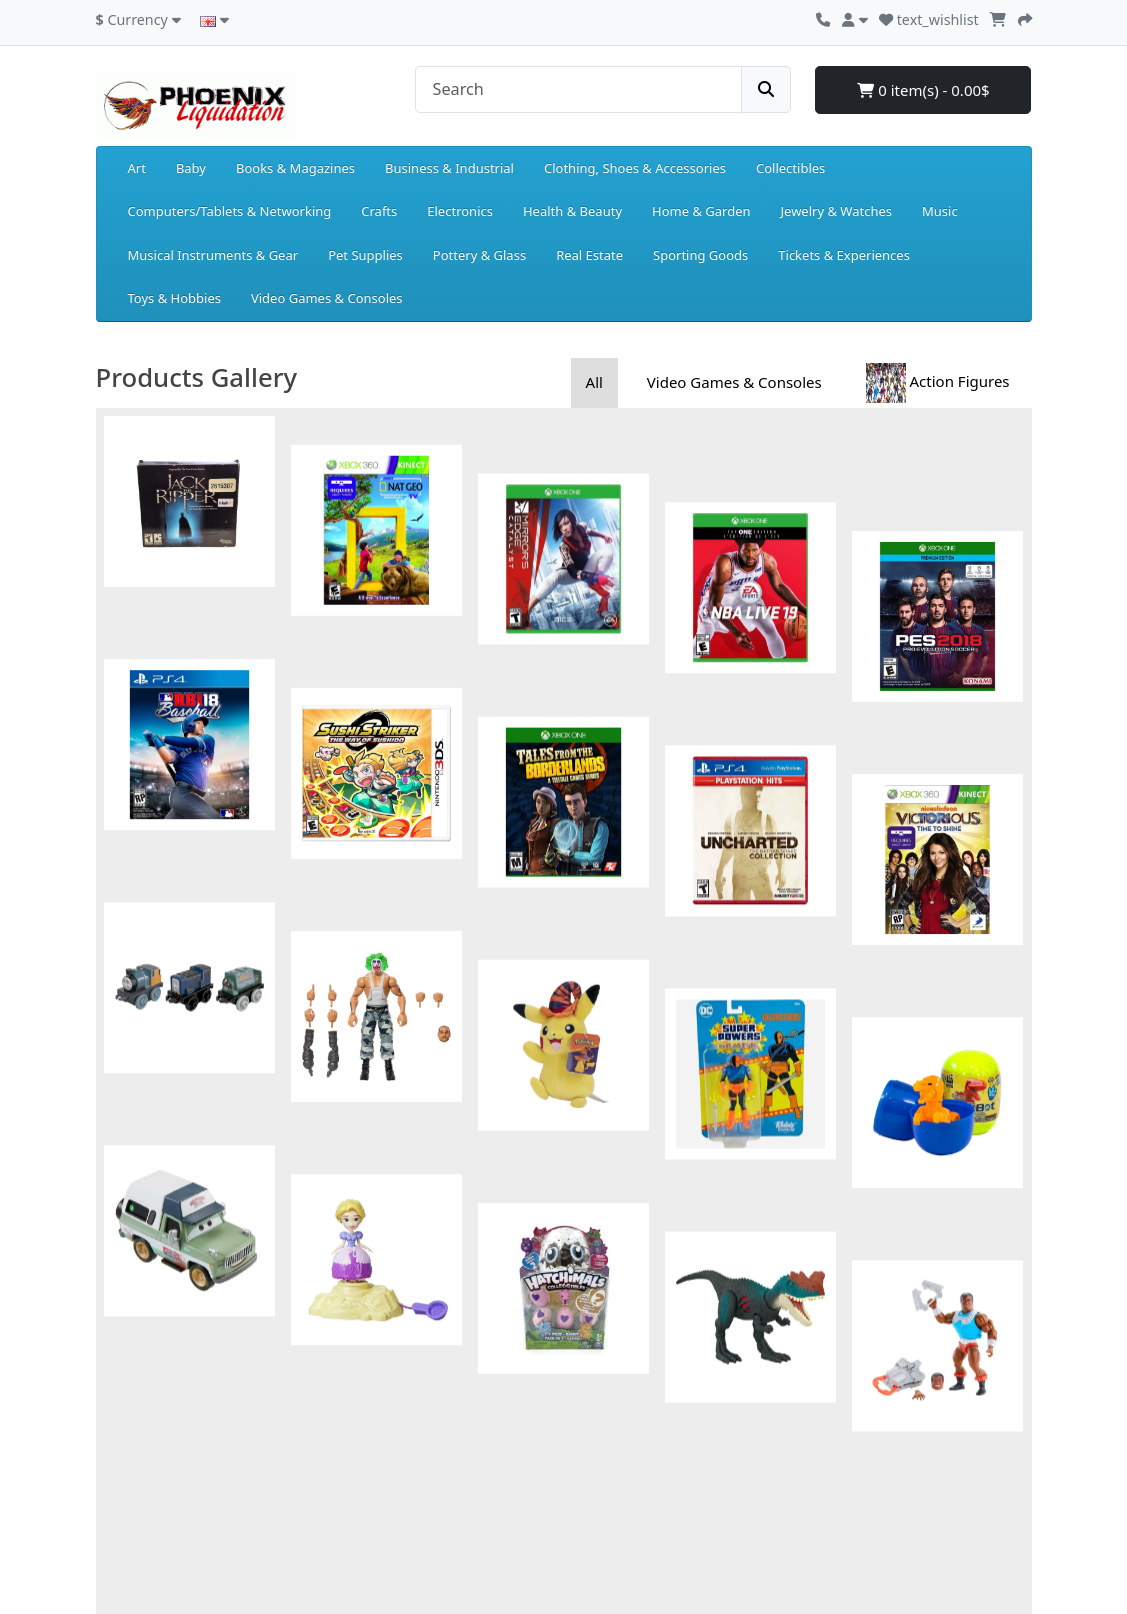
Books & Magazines (295, 168)
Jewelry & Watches (836, 211)
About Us (124, 1443)
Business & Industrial (449, 168)
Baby (191, 168)
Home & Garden (701, 211)
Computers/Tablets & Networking (230, 211)
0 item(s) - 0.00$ (923, 90)
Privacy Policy (137, 1490)
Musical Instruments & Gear (213, 255)
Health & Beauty (572, 211)
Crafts (379, 211)
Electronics (460, 211)
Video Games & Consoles (327, 298)
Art (137, 168)
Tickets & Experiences (844, 255)
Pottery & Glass (479, 255)
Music (940, 211)
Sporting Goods (700, 255)
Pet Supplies (365, 255)
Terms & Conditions (155, 1513)
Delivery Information (159, 1466)
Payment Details (145, 1396)
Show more (564, 1191)
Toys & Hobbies (174, 298)
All (594, 382)
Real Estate (589, 255)
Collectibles (790, 168)
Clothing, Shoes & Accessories (635, 168)
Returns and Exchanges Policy (187, 1420)
